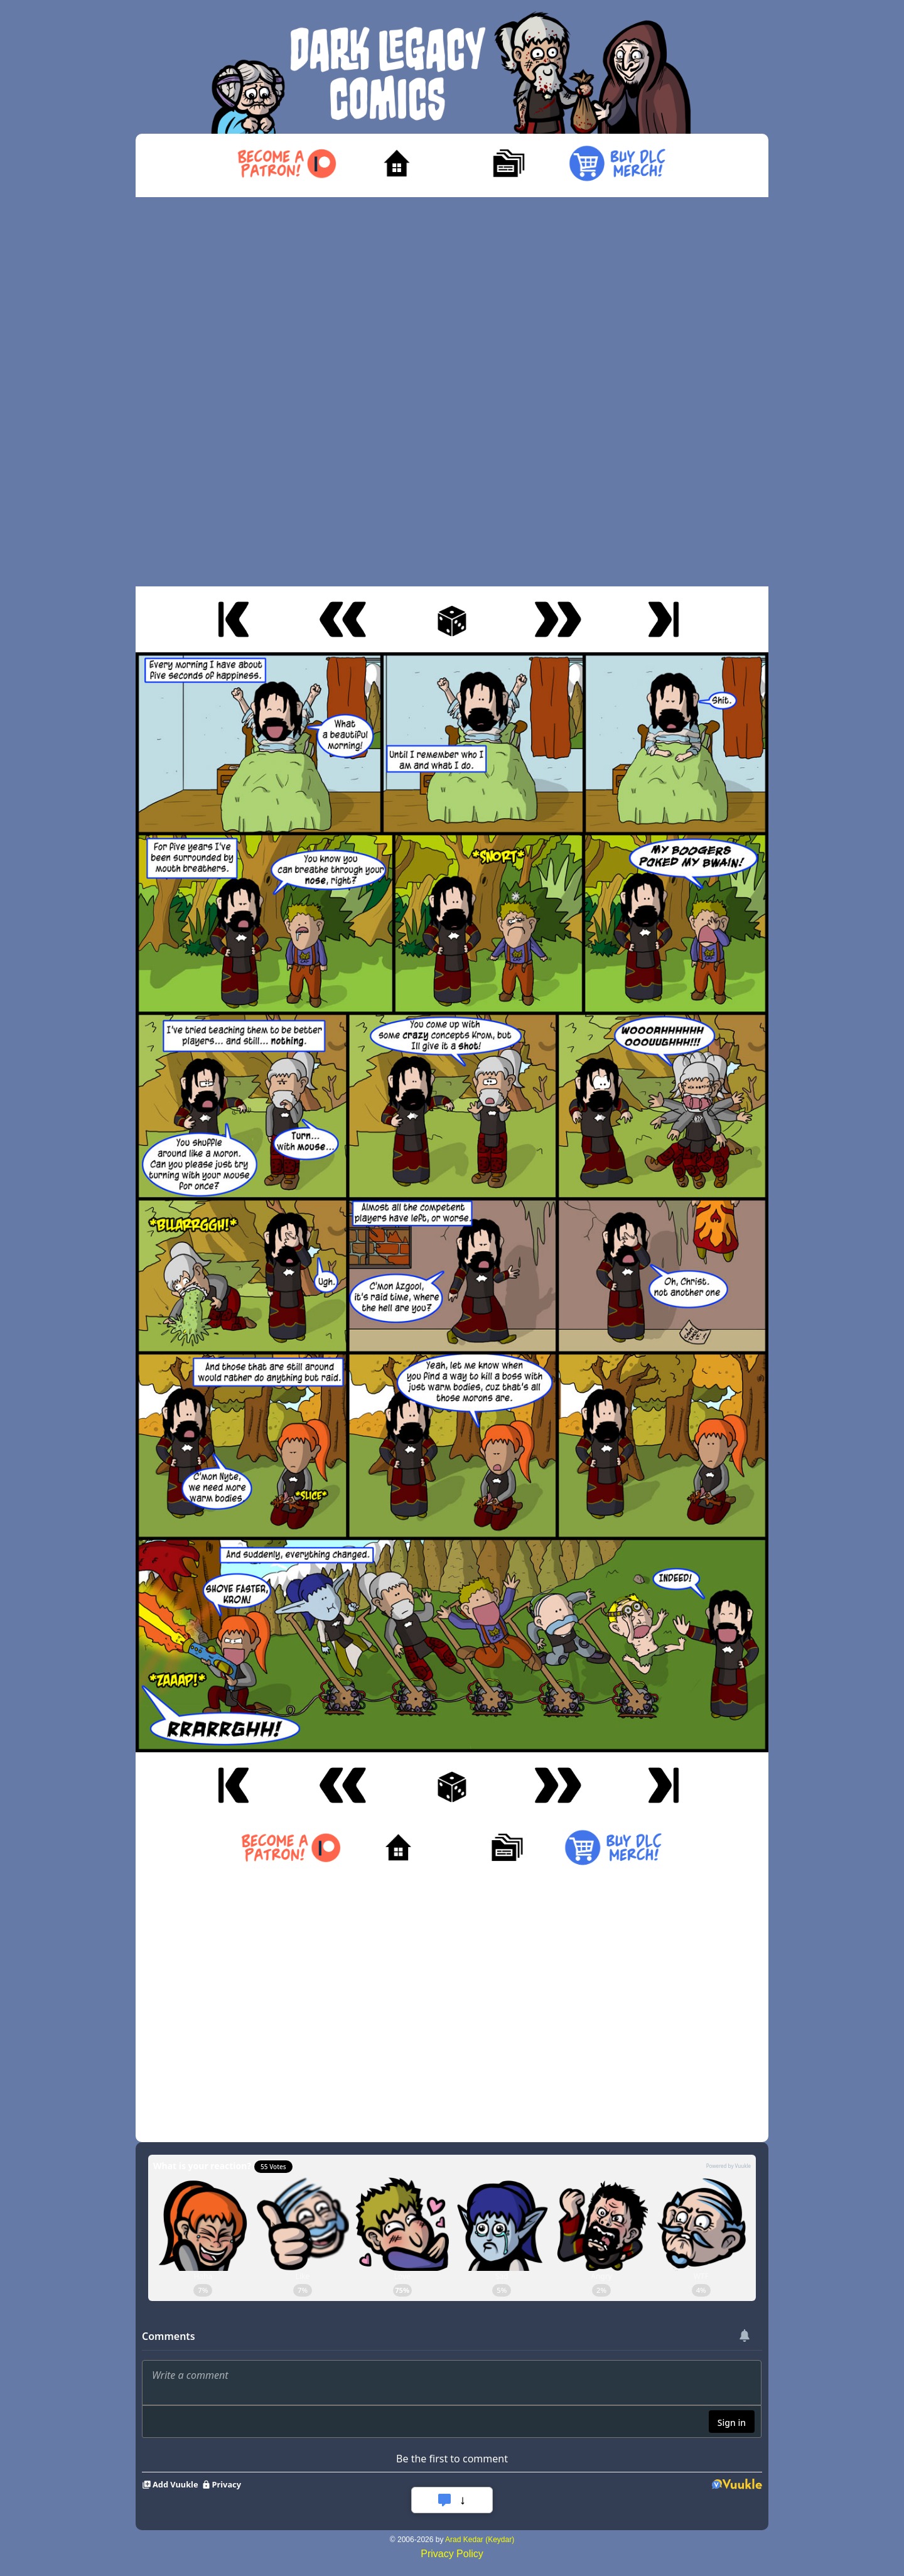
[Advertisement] (452, 391)
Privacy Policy (452, 2553)
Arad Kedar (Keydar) (479, 2539)
